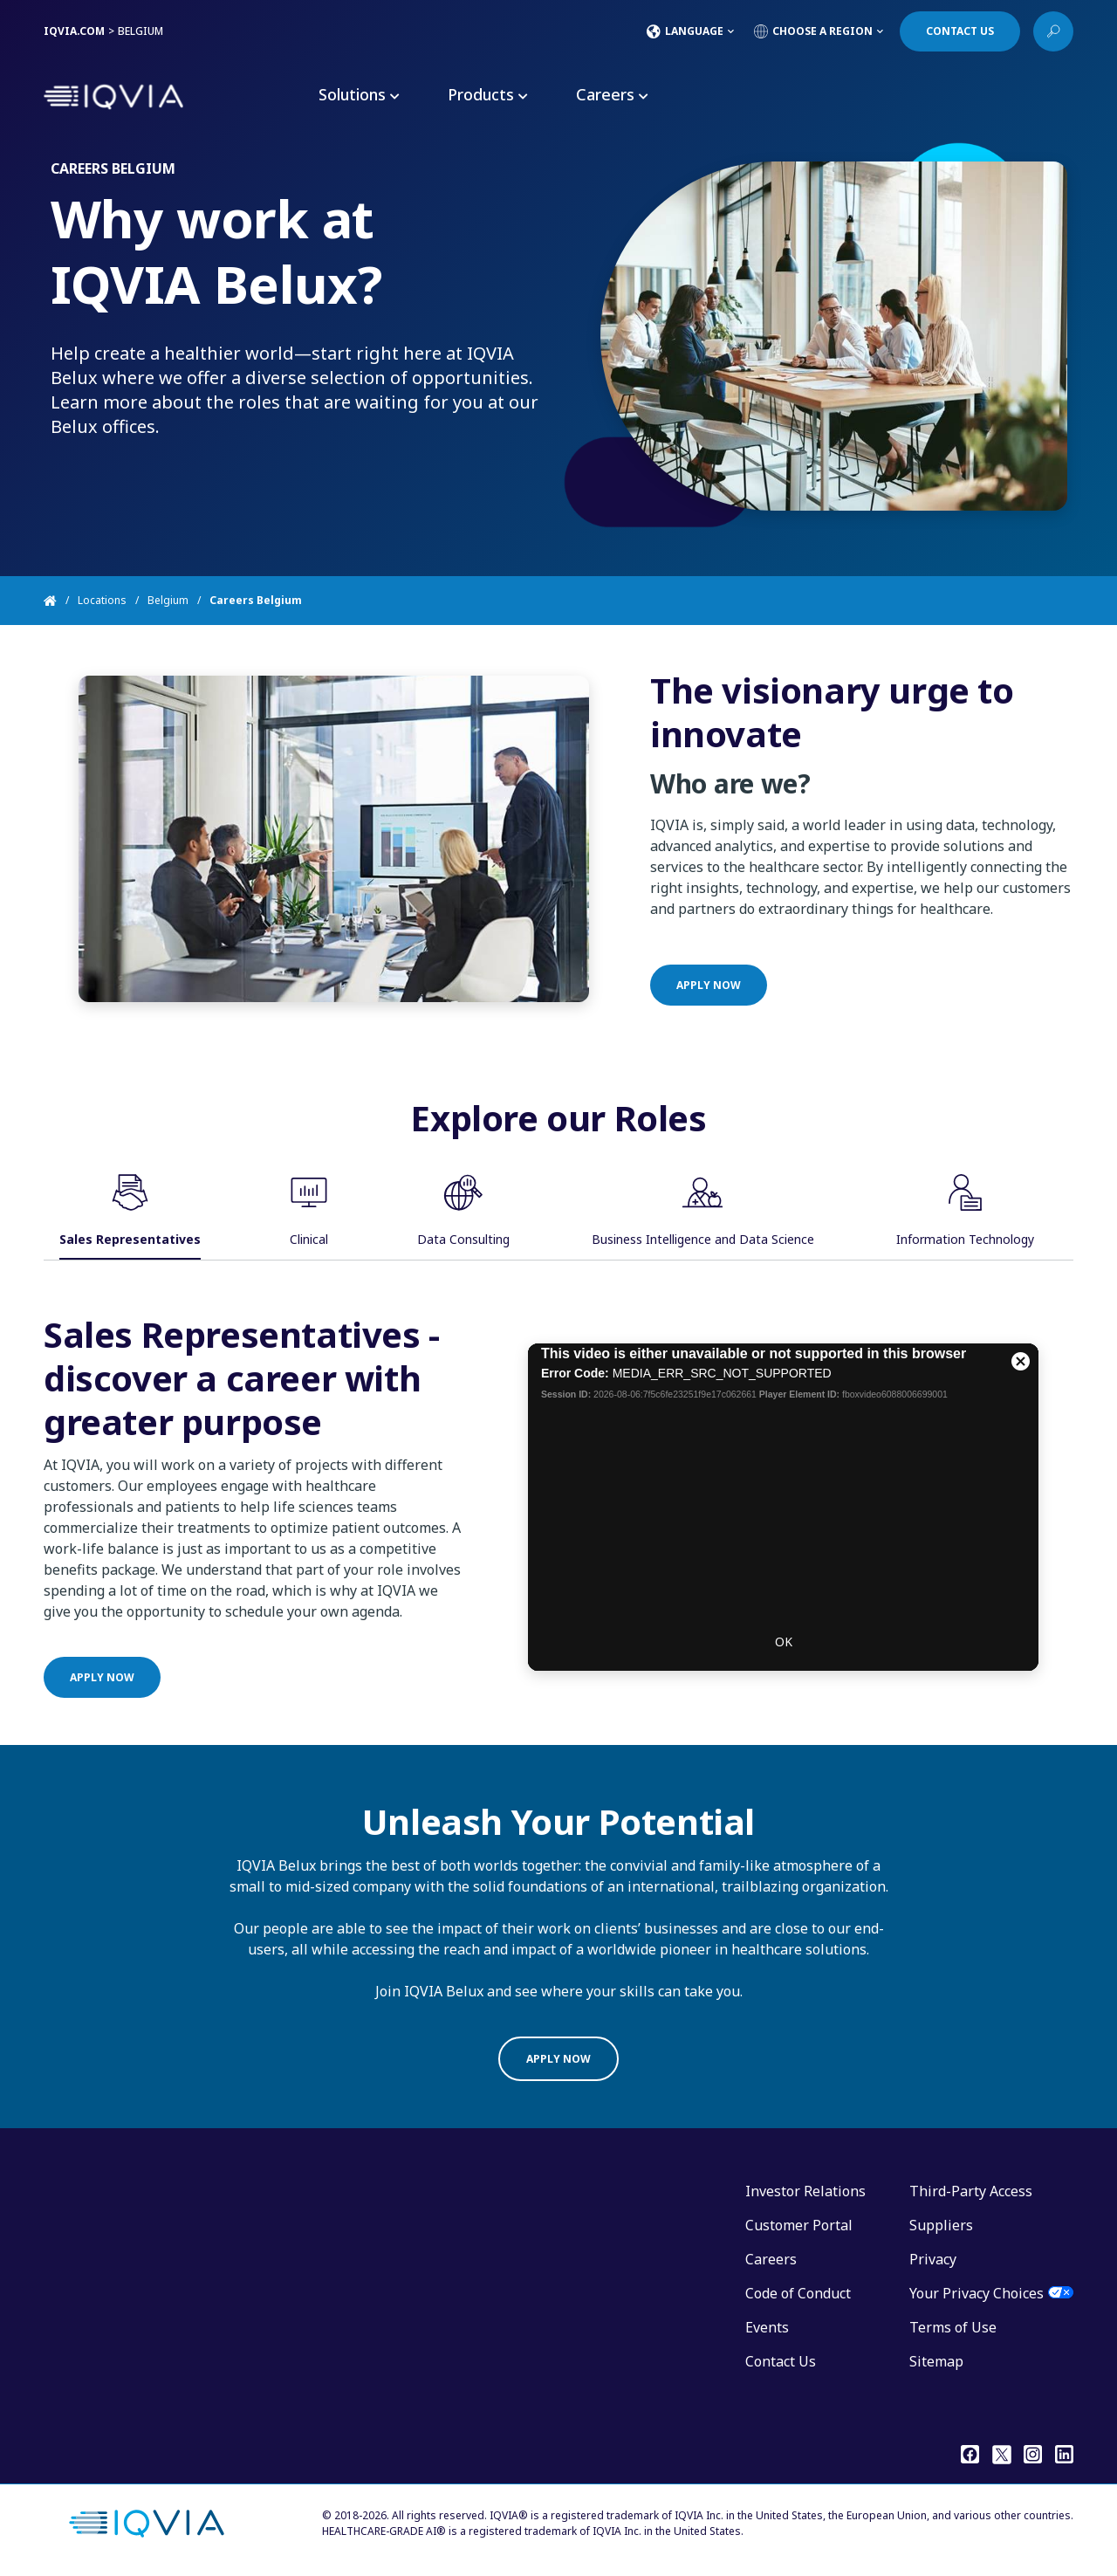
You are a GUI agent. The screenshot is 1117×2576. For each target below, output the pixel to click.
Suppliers (941, 2225)
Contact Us (780, 2361)
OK (783, 1726)
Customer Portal (799, 2225)
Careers (771, 2259)
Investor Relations (805, 2191)
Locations (102, 600)
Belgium (167, 600)
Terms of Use (953, 2327)
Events (767, 2327)
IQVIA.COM (74, 31)
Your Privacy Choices (976, 2293)
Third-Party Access (970, 2191)
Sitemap (936, 2361)
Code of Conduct (798, 2293)
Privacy (932, 2259)
